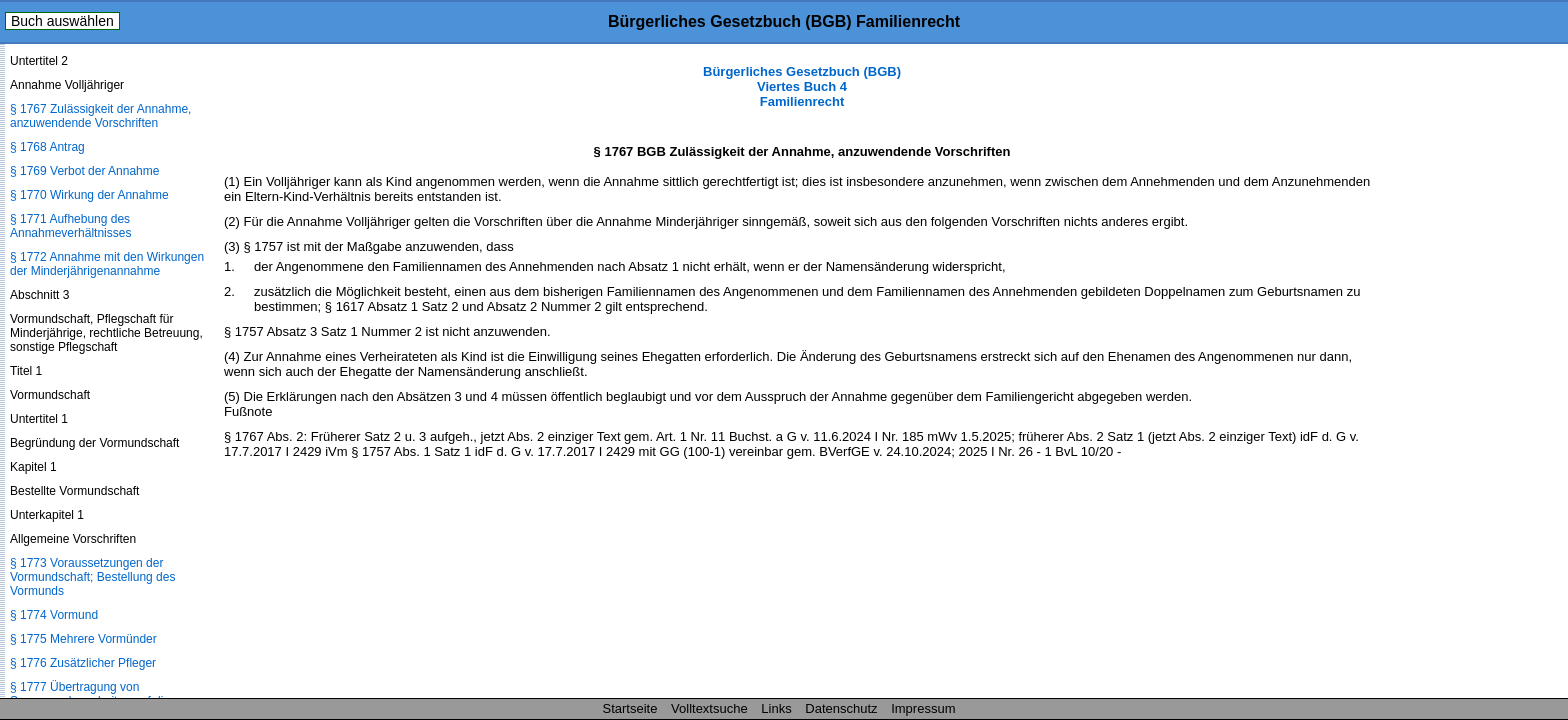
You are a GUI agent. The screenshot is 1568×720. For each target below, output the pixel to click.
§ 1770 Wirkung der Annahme (89, 195)
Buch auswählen (62, 21)
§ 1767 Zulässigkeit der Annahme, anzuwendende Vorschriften (100, 116)
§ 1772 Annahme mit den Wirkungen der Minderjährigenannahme (107, 264)
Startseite (630, 708)
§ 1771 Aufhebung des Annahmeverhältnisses (70, 226)
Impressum (923, 708)
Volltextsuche (709, 708)
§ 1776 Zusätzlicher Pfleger (83, 663)
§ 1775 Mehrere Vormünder (83, 639)
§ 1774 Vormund (54, 615)
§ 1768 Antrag (47, 147)
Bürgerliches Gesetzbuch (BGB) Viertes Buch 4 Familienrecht (802, 86)
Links (776, 708)
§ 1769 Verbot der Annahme (84, 171)
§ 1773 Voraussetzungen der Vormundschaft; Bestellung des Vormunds (92, 577)
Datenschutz (841, 708)
